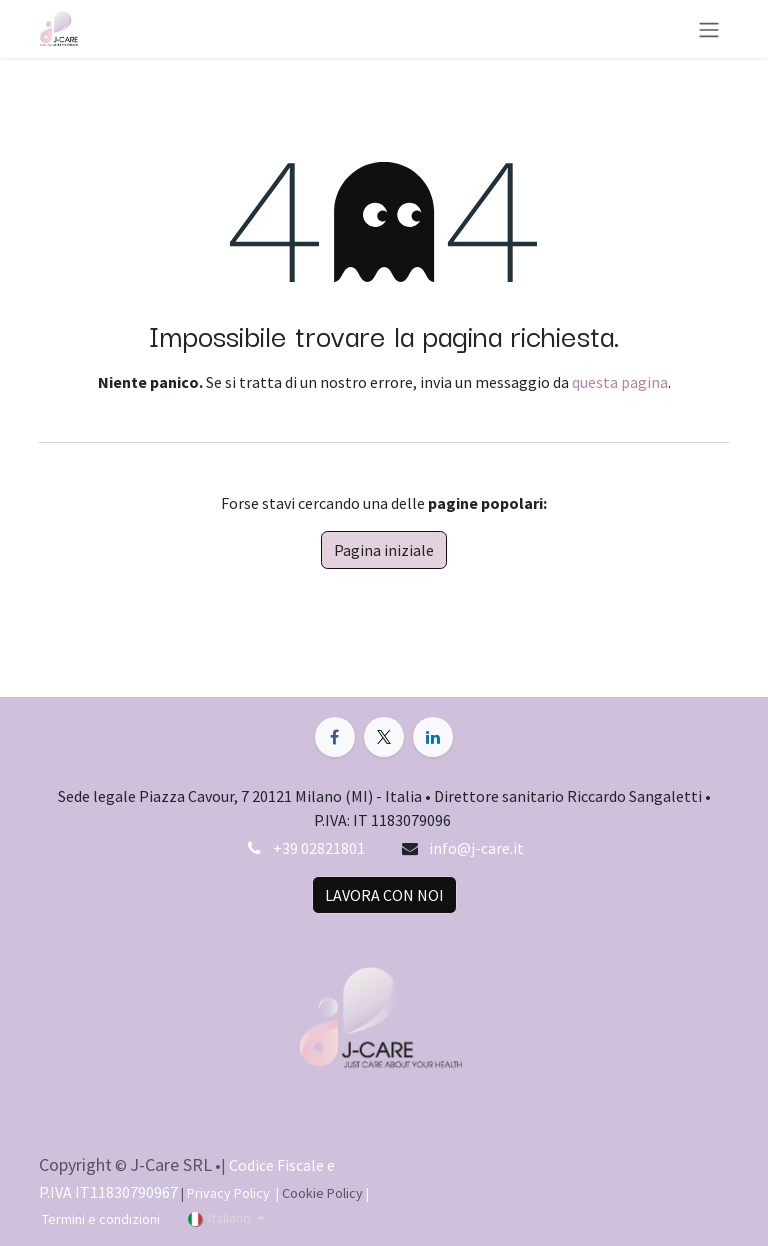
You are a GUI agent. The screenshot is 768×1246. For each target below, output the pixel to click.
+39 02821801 (319, 848)
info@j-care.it (476, 848)
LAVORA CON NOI (384, 895)
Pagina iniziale (384, 550)
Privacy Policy (230, 1193)
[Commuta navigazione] (709, 29)
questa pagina (620, 382)
